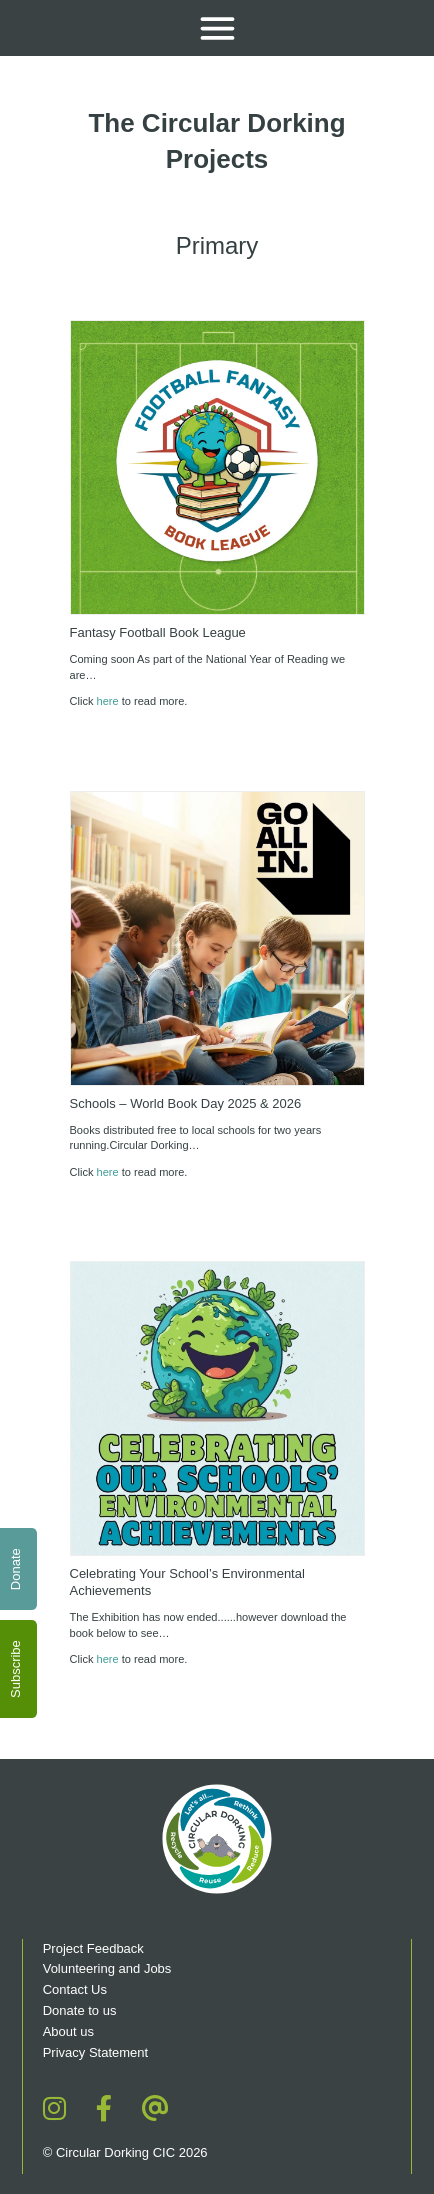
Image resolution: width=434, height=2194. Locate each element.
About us (68, 2031)
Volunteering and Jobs (107, 1968)
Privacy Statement (96, 2052)
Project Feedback (93, 1948)
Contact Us (75, 1989)
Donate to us (81, 2010)
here (108, 701)
